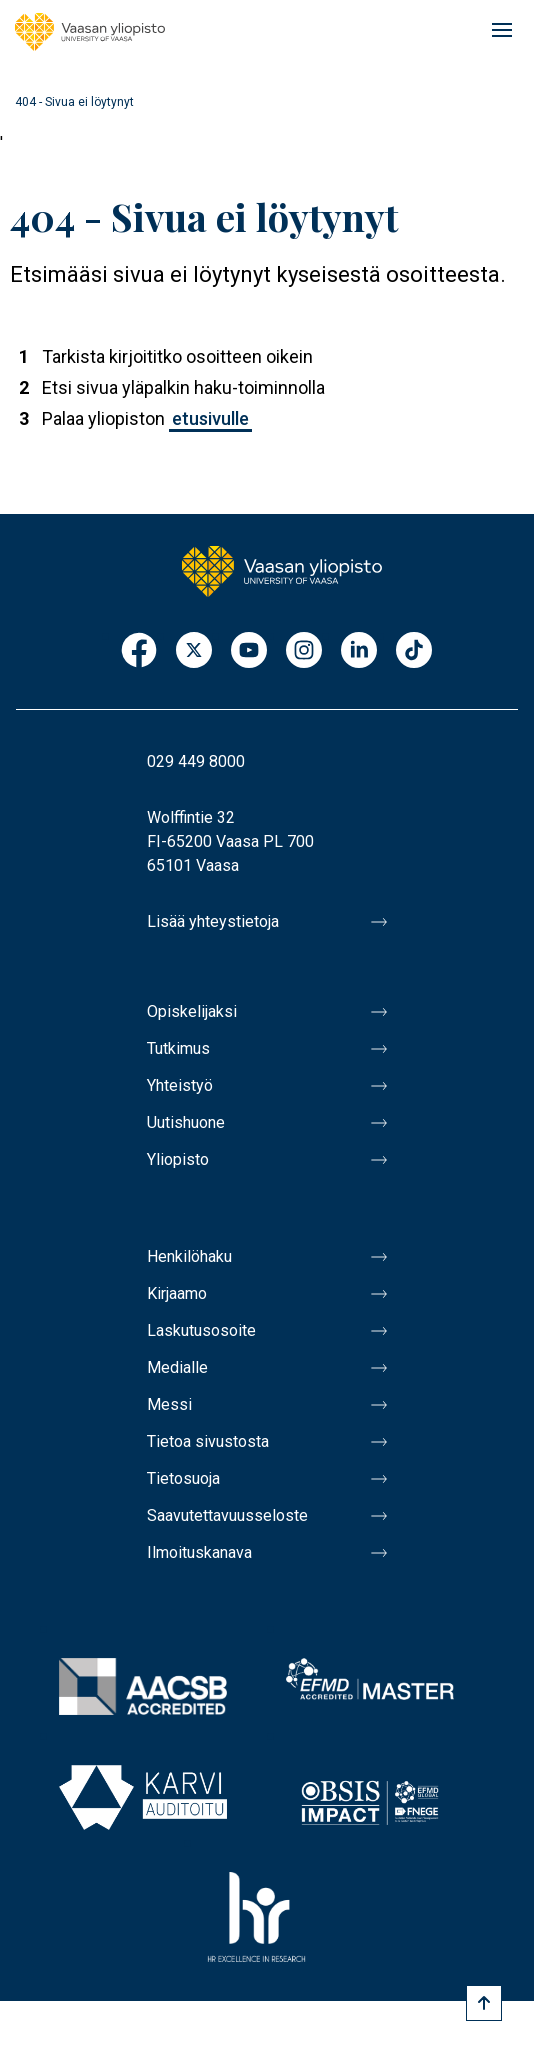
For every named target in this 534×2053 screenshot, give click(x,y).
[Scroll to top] (484, 2003)
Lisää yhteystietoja (213, 921)
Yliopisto (178, 1159)
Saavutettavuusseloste (227, 1515)
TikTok (414, 651)
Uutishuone (186, 1122)
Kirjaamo (177, 1293)
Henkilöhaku (189, 1256)
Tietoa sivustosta (208, 1441)
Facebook (139, 651)
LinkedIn (359, 651)
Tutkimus (178, 1048)
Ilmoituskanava (199, 1552)
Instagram (304, 651)
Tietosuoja (183, 1478)
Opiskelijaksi (192, 1011)
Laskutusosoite (201, 1330)
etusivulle (210, 418)
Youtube (249, 651)
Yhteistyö (180, 1085)
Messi (169, 1404)
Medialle (177, 1367)
